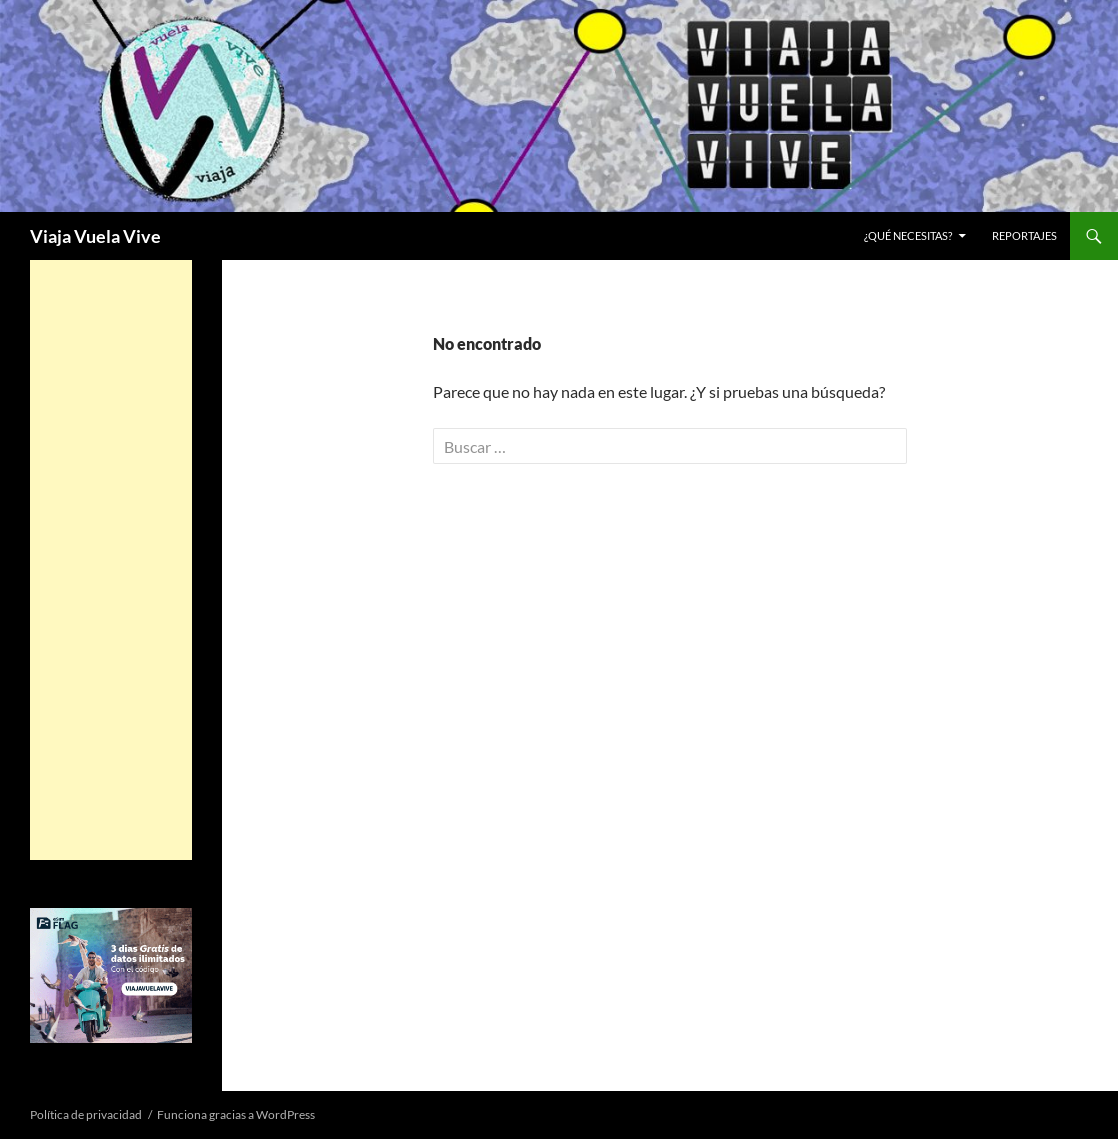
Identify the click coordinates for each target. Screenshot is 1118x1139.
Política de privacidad (86, 1114)
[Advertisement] (111, 560)
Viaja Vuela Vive (95, 236)
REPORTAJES (1024, 235)
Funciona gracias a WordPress (236, 1114)
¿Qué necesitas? (908, 235)
